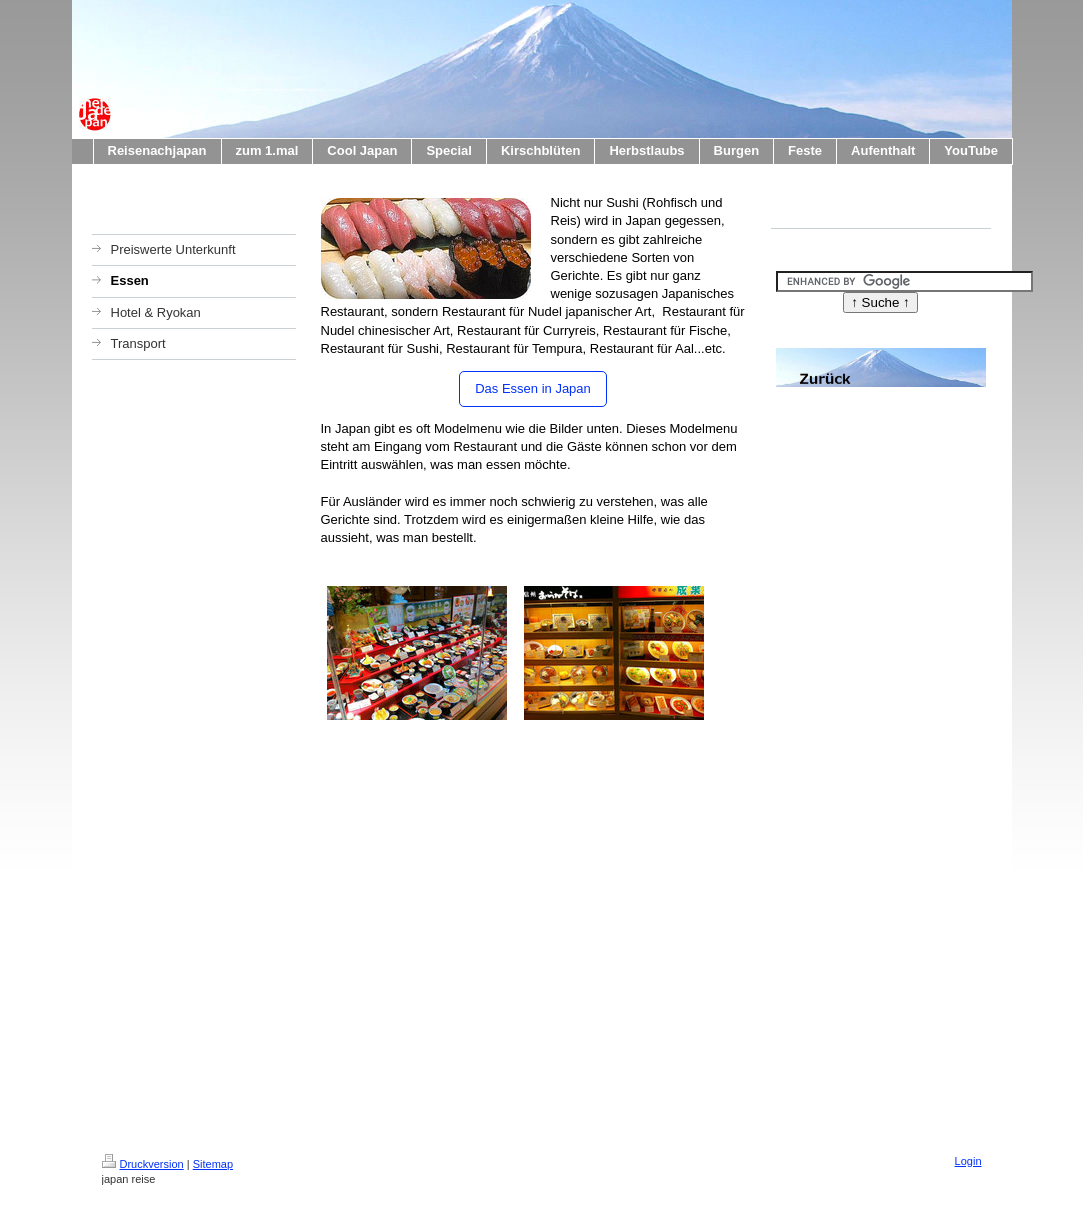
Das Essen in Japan (533, 388)
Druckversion (143, 1164)
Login (968, 1161)
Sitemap (213, 1164)
